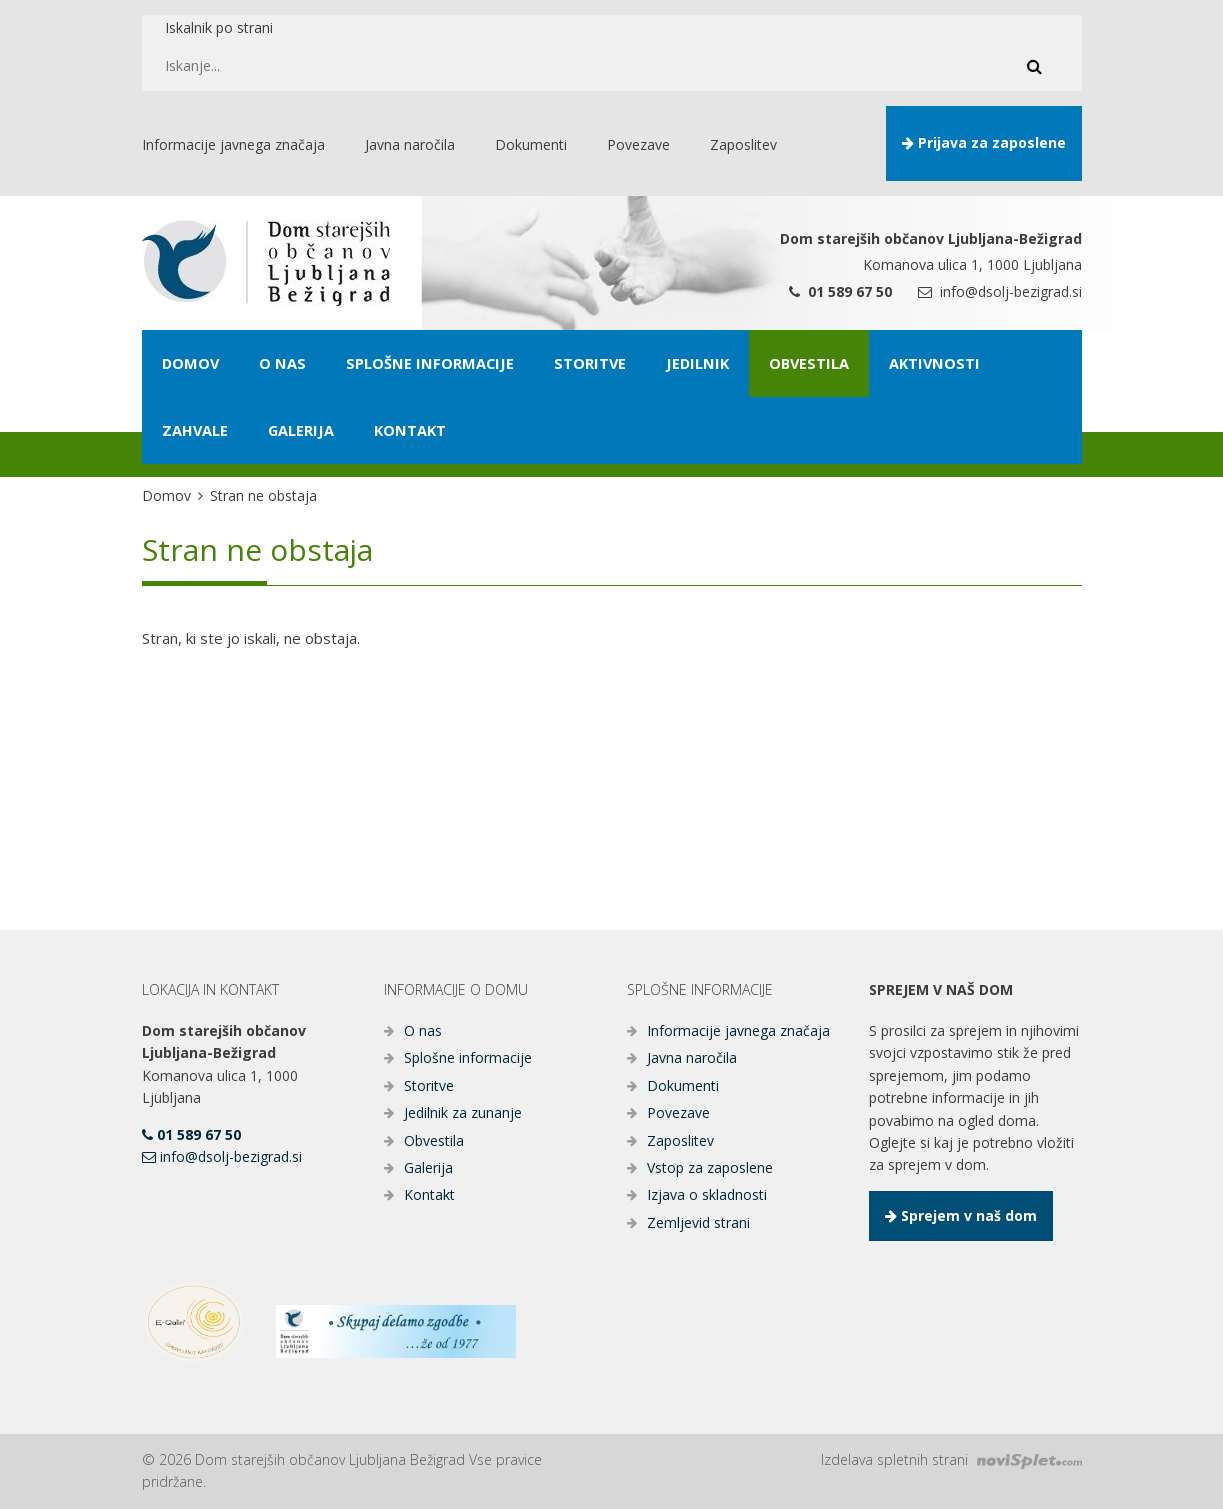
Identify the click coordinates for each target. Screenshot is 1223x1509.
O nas (423, 1030)
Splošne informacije (468, 1057)
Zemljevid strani (698, 1222)
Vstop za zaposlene (710, 1167)
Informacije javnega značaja (738, 1030)
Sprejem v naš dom (961, 1215)
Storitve (429, 1085)
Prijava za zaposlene (984, 142)
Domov (166, 495)
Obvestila (434, 1140)
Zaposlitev (680, 1140)
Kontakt (429, 1194)
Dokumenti (683, 1085)
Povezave (678, 1112)
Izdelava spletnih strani (951, 1459)
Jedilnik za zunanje (463, 1112)
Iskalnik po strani (219, 27)
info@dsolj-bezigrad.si (1000, 291)
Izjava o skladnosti (707, 1194)
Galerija (428, 1167)
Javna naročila (692, 1057)
